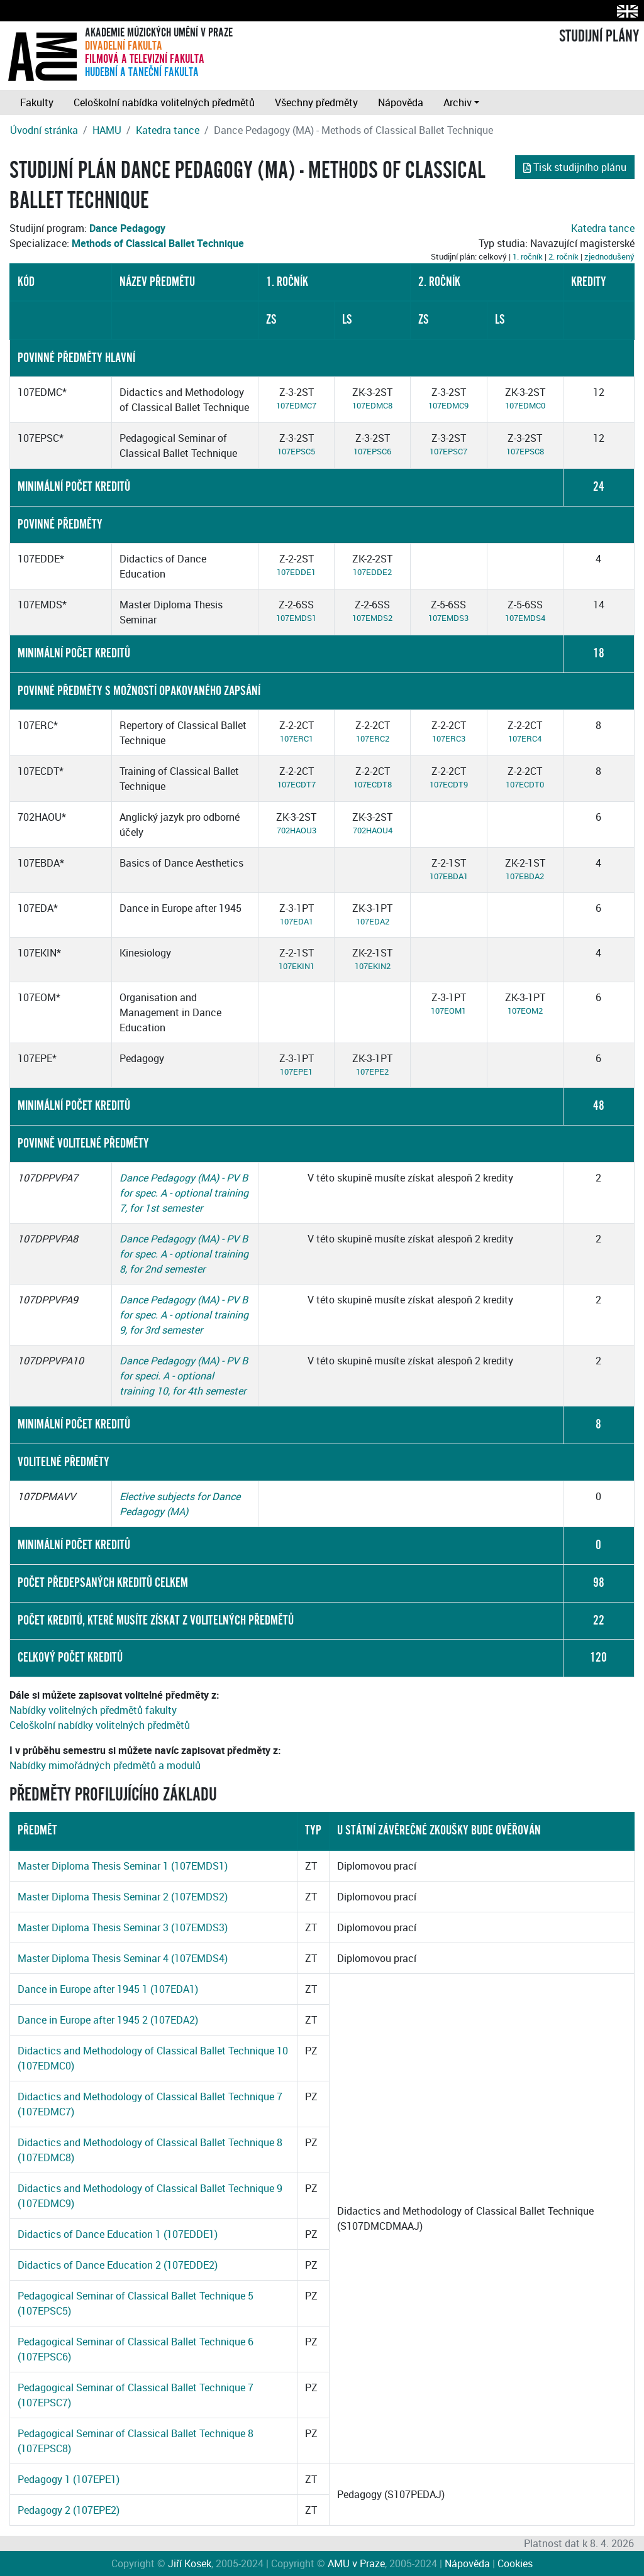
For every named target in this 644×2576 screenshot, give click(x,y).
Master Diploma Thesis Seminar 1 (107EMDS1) (123, 1866)
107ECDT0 (525, 784)
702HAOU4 (372, 830)
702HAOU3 (296, 830)
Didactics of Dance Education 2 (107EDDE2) (118, 2265)
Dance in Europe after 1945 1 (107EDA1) (108, 1989)
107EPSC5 (296, 451)
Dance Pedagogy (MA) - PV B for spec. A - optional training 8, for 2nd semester (183, 1254)
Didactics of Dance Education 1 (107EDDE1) (118, 2234)
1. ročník (528, 256)
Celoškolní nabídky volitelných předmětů (99, 1725)
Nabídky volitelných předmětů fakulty (93, 1710)
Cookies (515, 2563)
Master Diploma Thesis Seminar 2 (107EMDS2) (123, 1897)
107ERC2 (372, 738)
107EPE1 (296, 1071)
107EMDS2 (372, 617)
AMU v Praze (356, 2563)
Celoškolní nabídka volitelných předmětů (164, 102)
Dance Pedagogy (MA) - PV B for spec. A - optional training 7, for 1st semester (183, 1193)
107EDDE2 (372, 572)
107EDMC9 (448, 405)
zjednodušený (609, 256)
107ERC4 (524, 738)
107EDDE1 (296, 572)
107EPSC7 (448, 451)
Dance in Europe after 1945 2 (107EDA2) (108, 2020)
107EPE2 (372, 1071)
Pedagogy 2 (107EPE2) (68, 2510)
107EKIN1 (296, 966)
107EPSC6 (372, 451)
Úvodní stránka (44, 130)
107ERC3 (448, 738)
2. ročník (563, 256)
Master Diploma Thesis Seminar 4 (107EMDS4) (123, 1958)
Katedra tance (167, 130)
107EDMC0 (525, 405)
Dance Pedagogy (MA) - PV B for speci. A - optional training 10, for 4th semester (183, 1376)
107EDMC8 (372, 405)
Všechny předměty (316, 102)
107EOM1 (448, 1010)
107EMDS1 (296, 617)
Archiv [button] (457, 102)
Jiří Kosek (189, 2563)
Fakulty (36, 102)
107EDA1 (296, 921)
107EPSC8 (525, 451)
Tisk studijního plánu (574, 167)
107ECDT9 (449, 784)
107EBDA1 (449, 876)
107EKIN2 (373, 966)
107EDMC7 (296, 405)
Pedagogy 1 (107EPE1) (68, 2479)
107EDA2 (372, 921)
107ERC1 (296, 738)
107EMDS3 (448, 617)
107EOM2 (525, 1010)
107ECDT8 (372, 784)
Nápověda (400, 102)
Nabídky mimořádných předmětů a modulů (105, 1765)
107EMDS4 (525, 617)
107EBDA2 (525, 876)
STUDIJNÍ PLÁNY (599, 36)
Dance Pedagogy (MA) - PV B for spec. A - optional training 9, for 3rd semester (183, 1315)
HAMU (106, 130)
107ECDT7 (296, 784)
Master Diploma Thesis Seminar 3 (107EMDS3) (123, 1927)
